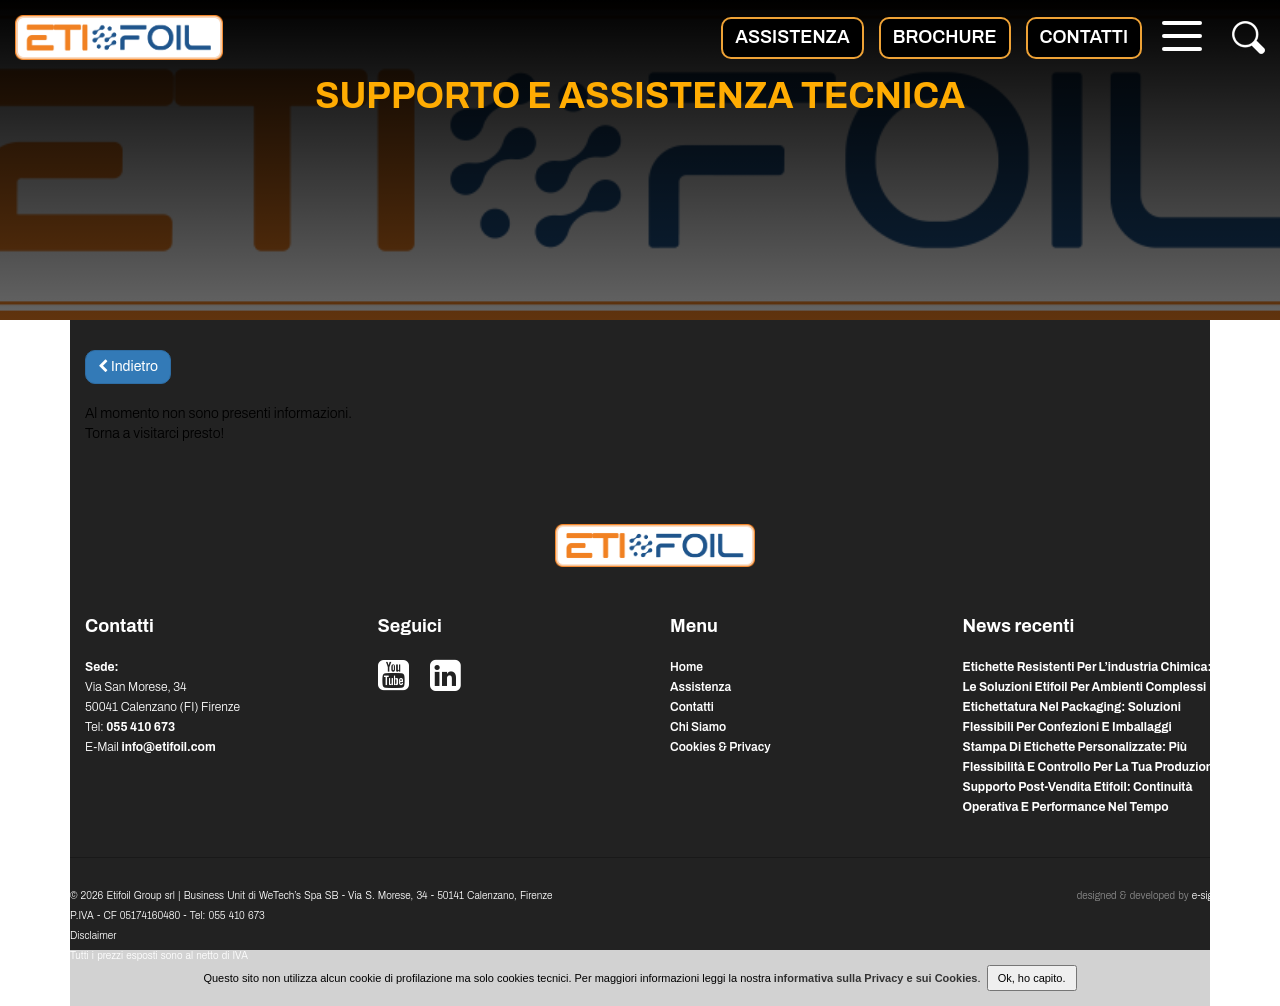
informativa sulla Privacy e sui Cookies (876, 978)
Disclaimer (93, 935)
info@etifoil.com (168, 747)
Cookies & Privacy (720, 747)
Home (686, 667)
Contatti (1084, 37)
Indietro (128, 366)
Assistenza (792, 37)
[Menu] (1182, 39)
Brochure (945, 37)
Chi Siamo (698, 727)
